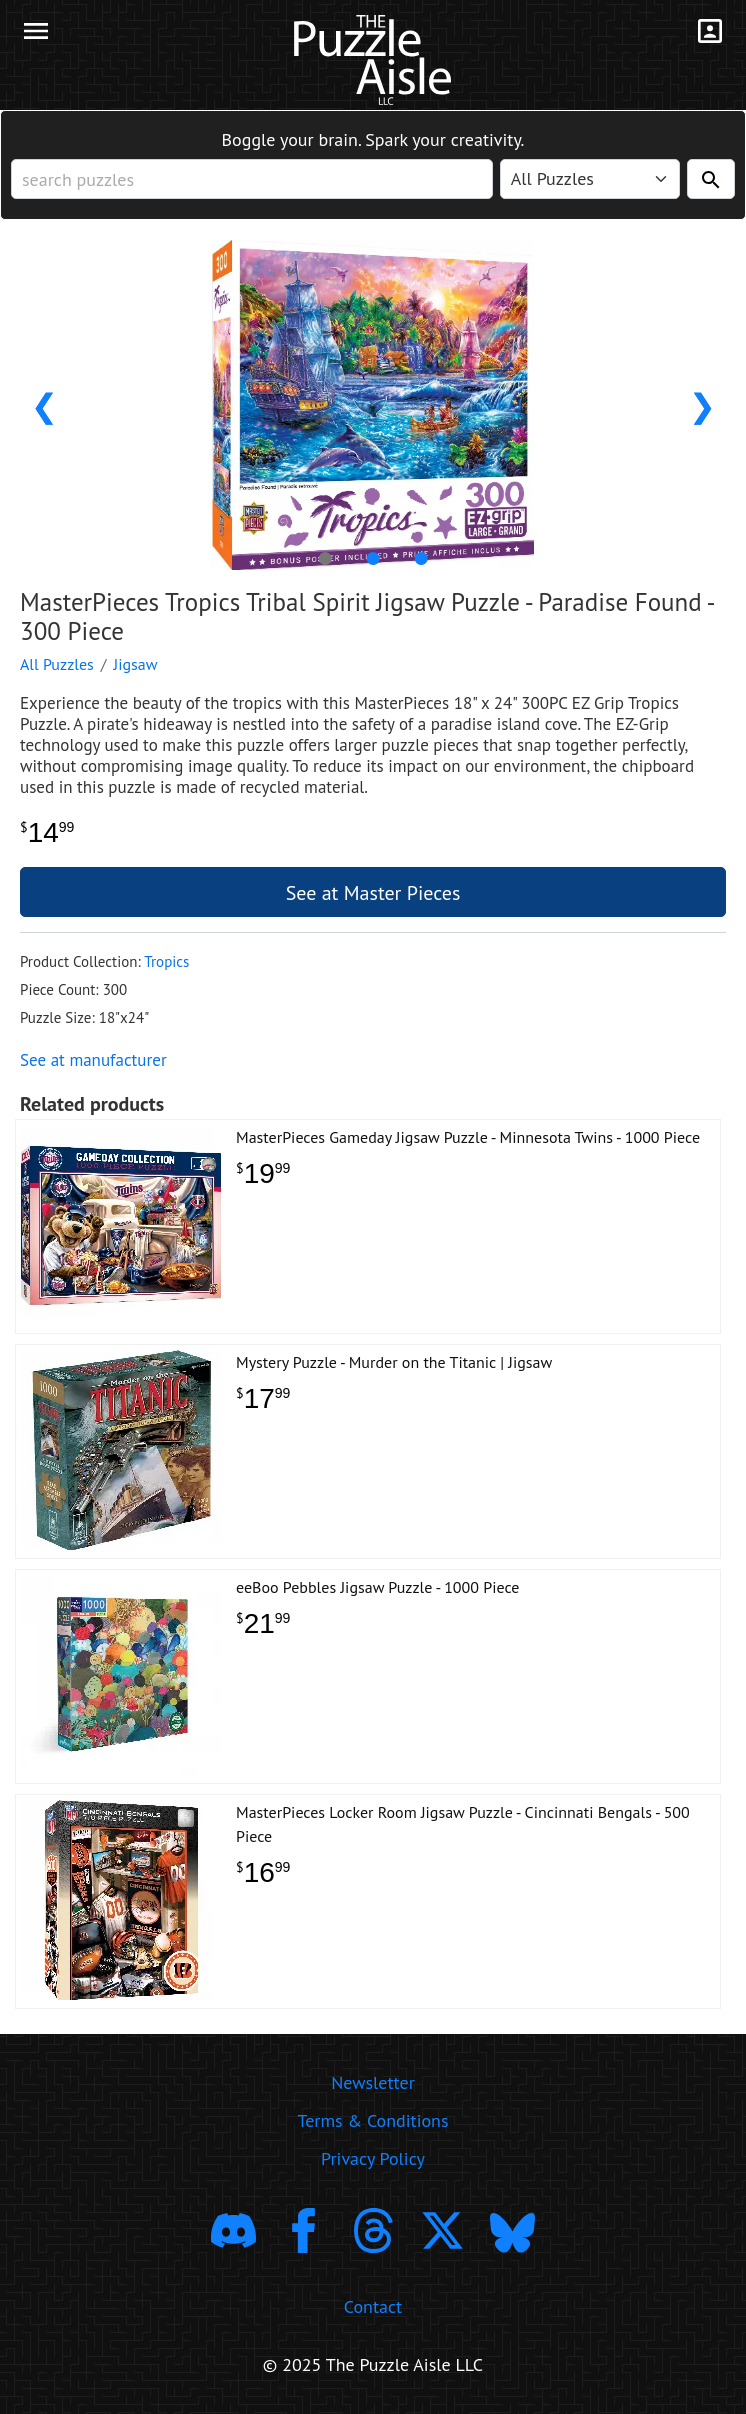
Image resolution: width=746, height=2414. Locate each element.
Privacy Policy (373, 2158)
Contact (373, 2306)
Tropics (166, 961)
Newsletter (373, 2082)
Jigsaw (136, 664)
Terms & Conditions (372, 2120)
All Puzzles (57, 664)
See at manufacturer (93, 1060)
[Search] (711, 179)
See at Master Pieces (373, 893)
